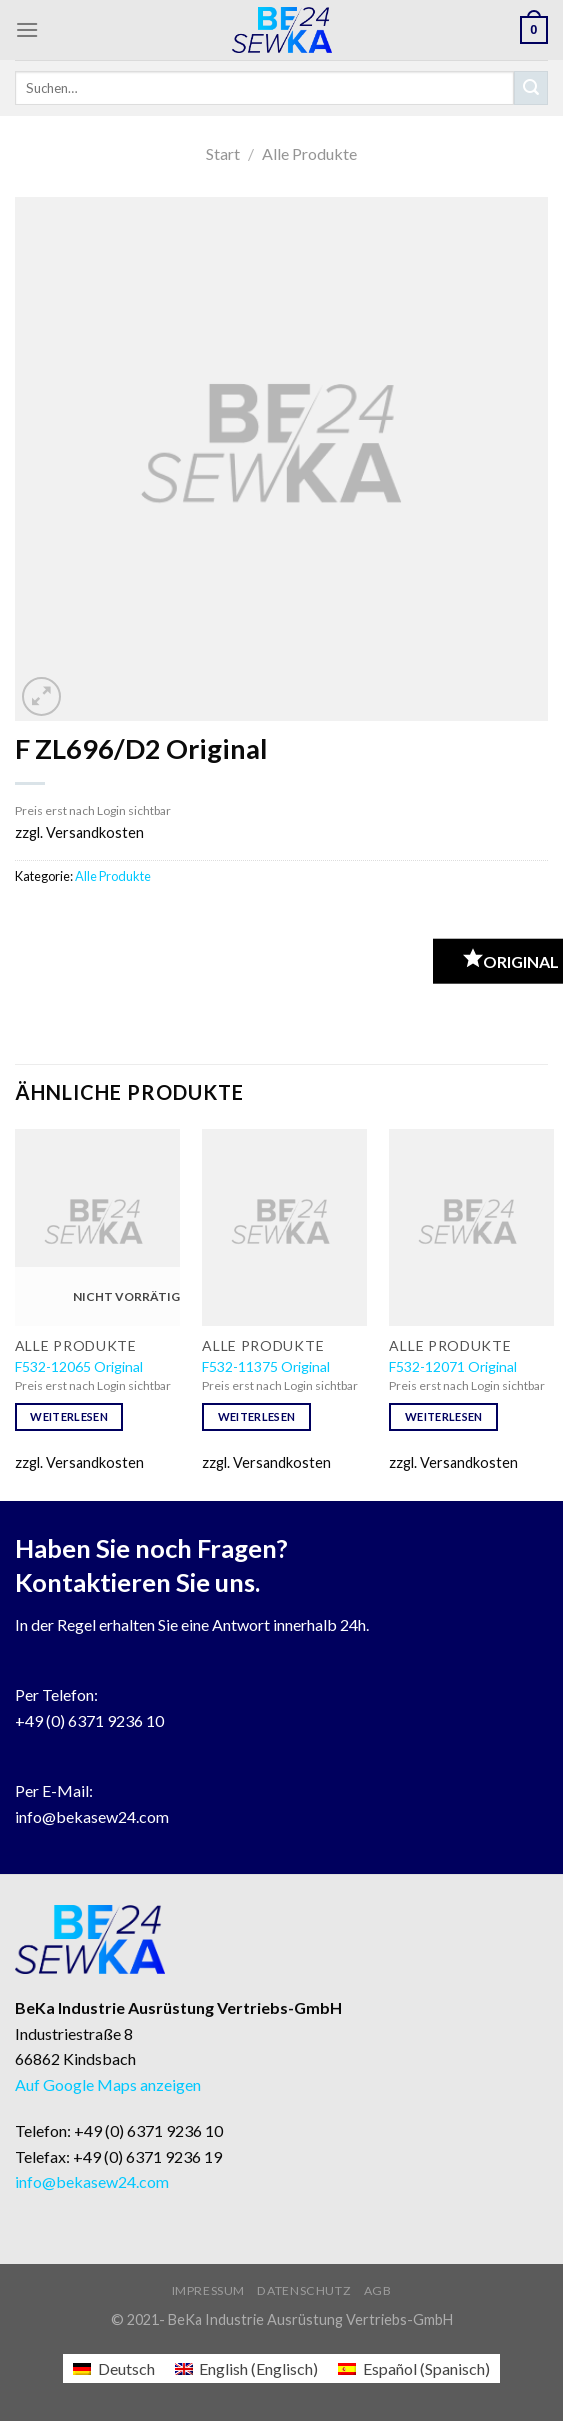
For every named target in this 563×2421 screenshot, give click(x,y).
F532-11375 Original (266, 1366)
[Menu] (27, 29)
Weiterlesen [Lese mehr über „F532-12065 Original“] (69, 1416)
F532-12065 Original (79, 1366)
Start (223, 153)
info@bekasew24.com (92, 1816)
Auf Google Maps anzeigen (108, 2084)
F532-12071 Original (453, 1366)
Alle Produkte (309, 153)
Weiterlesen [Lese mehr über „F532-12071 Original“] (444, 1416)
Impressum (209, 2290)
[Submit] (531, 88)
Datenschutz (304, 2290)
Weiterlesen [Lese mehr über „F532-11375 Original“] (257, 1416)
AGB (378, 2290)
